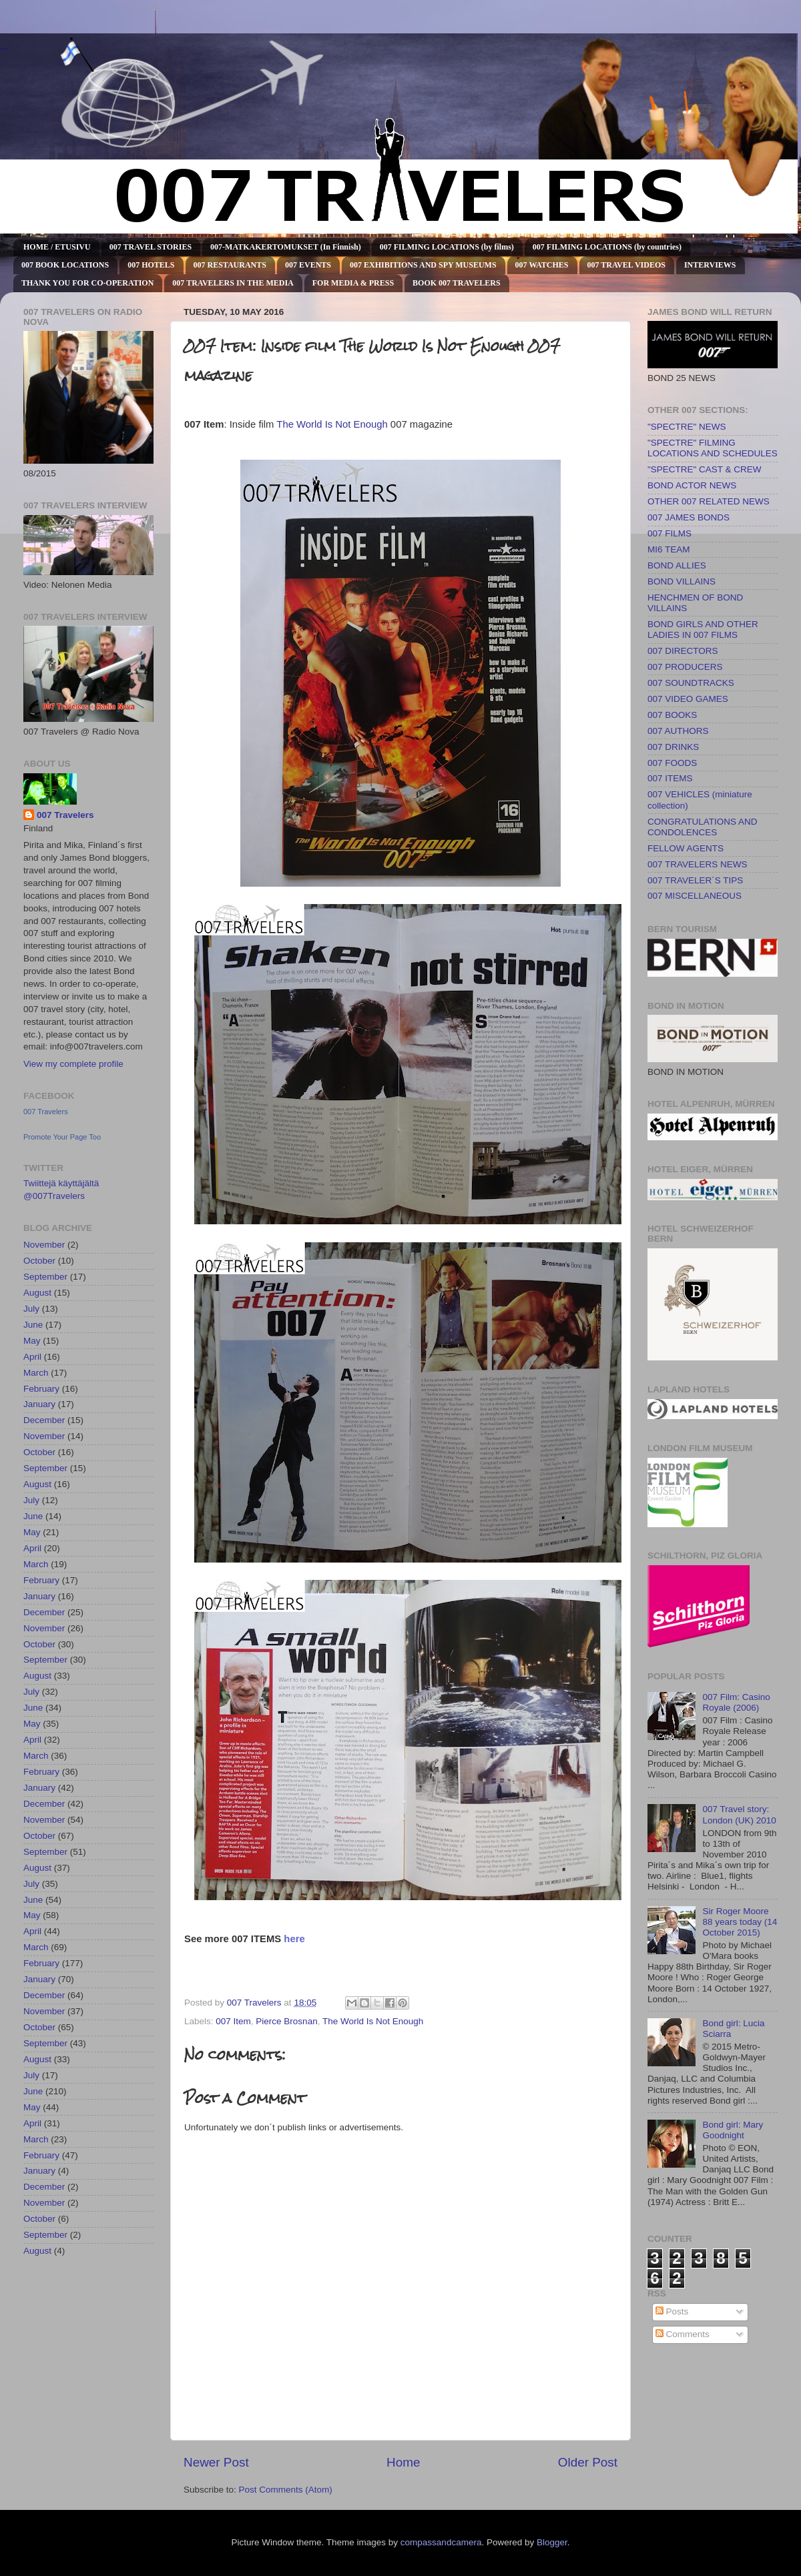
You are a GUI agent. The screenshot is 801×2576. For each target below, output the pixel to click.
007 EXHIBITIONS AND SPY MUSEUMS (423, 265)
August (37, 1293)
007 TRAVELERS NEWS (697, 864)
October (39, 1261)
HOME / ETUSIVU (57, 247)
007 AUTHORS (678, 731)
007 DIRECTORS (682, 651)
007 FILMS (669, 533)
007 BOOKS (672, 715)
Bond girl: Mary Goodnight (732, 2130)
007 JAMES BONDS (688, 517)
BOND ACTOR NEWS (691, 485)
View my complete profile (73, 1064)
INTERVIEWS (710, 265)
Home (403, 2462)
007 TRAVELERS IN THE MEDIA (232, 283)
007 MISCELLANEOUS (694, 896)
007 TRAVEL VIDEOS (626, 265)
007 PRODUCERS (685, 667)
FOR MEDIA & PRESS (353, 283)
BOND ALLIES (676, 565)
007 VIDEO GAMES (687, 699)
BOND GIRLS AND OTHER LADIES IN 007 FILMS (702, 629)
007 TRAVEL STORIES (150, 247)
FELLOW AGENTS (685, 848)
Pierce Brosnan (286, 2021)
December (44, 1420)
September (45, 1277)
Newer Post (216, 2462)
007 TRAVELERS (4, 48)
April (32, 1357)
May (32, 1341)
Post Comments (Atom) (285, 2490)
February (41, 1389)
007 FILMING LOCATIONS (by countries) (607, 247)
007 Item (233, 2021)
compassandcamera (441, 2542)
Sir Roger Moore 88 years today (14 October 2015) (739, 1922)
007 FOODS (672, 763)
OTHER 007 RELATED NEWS (708, 501)
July (31, 1309)
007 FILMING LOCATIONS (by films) (447, 247)
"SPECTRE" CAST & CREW (704, 469)
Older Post (587, 2462)
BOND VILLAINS (681, 581)
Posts (672, 2311)
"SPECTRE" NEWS (686, 427)
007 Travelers (65, 815)
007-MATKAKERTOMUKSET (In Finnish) (285, 247)
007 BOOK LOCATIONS (65, 265)
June (33, 1325)
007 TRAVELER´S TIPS (695, 880)
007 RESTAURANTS (230, 265)
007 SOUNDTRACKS (690, 683)
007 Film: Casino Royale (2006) (736, 1702)
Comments (682, 2334)
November (44, 1245)
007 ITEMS (670, 778)
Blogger (552, 2542)
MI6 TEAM (668, 549)
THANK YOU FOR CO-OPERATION (87, 283)
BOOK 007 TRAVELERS (457, 283)
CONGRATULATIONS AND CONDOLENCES (702, 827)
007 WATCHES (542, 265)
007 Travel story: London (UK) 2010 (739, 1814)
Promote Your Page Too (62, 1137)
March (36, 1373)
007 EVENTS (308, 265)
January (39, 1404)
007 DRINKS (673, 747)
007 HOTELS (150, 265)
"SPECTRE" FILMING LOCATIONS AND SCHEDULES (712, 448)
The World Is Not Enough (331, 424)
